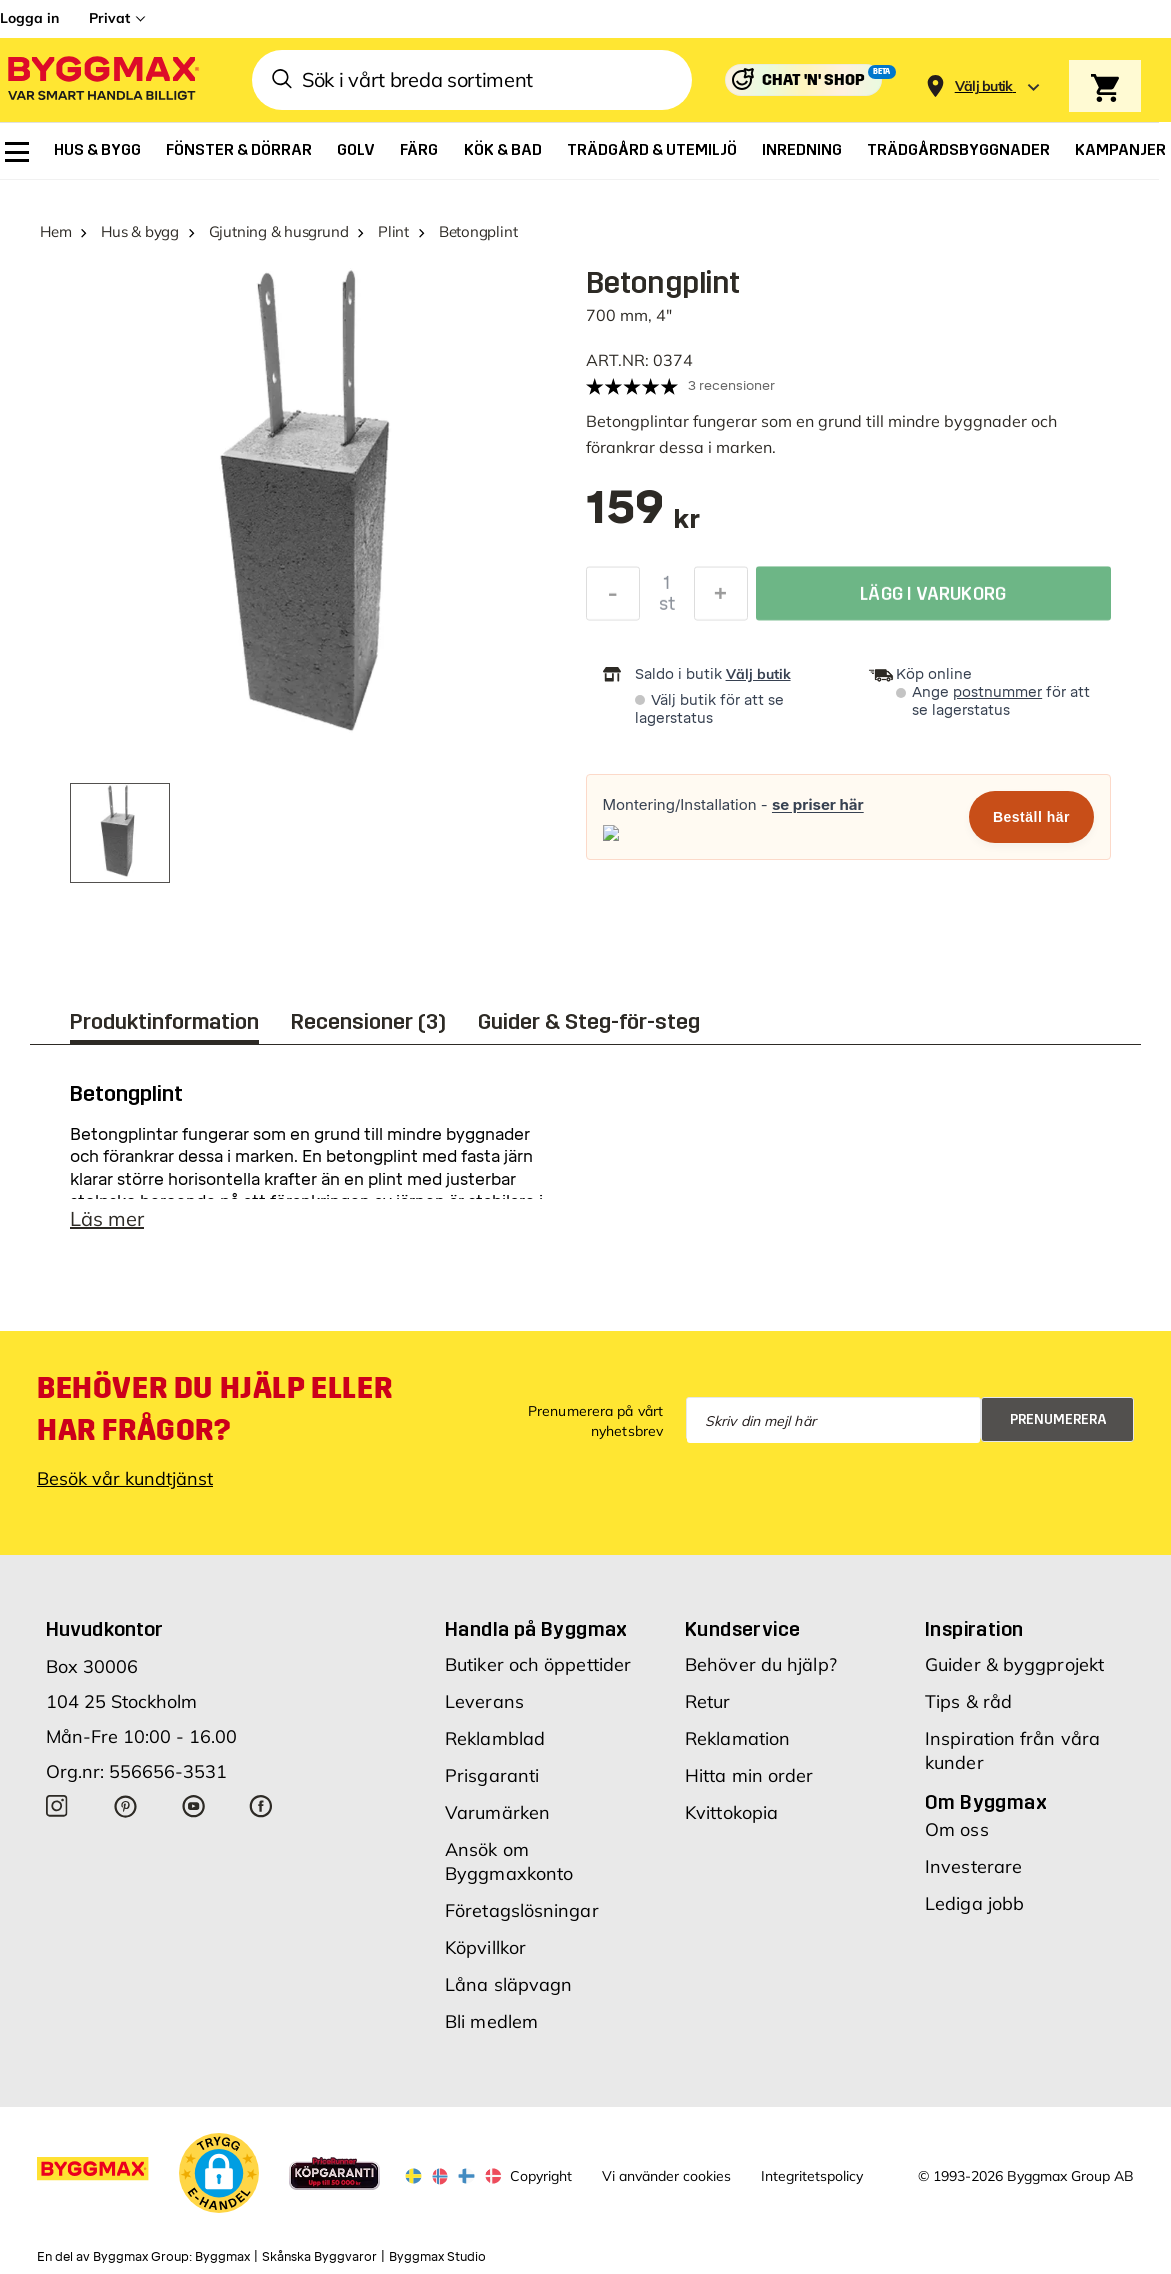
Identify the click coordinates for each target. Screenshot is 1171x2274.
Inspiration (974, 1629)
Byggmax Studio (437, 2257)
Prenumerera (1058, 1419)
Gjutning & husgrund (279, 231)
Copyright (541, 2176)
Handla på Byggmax (536, 1629)
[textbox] (643, 517)
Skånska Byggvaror (319, 2257)
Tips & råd (968, 1701)
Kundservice (742, 1629)
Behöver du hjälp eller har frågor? (214, 1409)
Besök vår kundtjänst (125, 1478)
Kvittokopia (731, 1812)
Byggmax (222, 2257)
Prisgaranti (492, 1775)
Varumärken (497, 1812)
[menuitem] (17, 152)
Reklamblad (495, 1738)
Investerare (973, 1866)
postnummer (997, 692)
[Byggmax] (102, 80)
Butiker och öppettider (538, 1664)
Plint (393, 231)
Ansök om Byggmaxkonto (509, 1861)
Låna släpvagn (508, 1984)
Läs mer (107, 1218)
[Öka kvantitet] (721, 598)
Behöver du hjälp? (761, 1664)
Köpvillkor (485, 1947)
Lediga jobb (974, 1903)
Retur (708, 1701)
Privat (109, 18)
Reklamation (737, 1738)
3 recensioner (731, 385)
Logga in (29, 18)
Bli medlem (491, 2021)
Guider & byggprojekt (1014, 1664)
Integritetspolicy (812, 2176)
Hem (55, 231)
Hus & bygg (140, 231)
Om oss (957, 1829)
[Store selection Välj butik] (984, 86)
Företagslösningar (522, 1910)
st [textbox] (667, 608)
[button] (219, 2173)
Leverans (484, 1701)
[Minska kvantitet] (613, 598)
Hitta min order (749, 1775)
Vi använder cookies (666, 2176)
